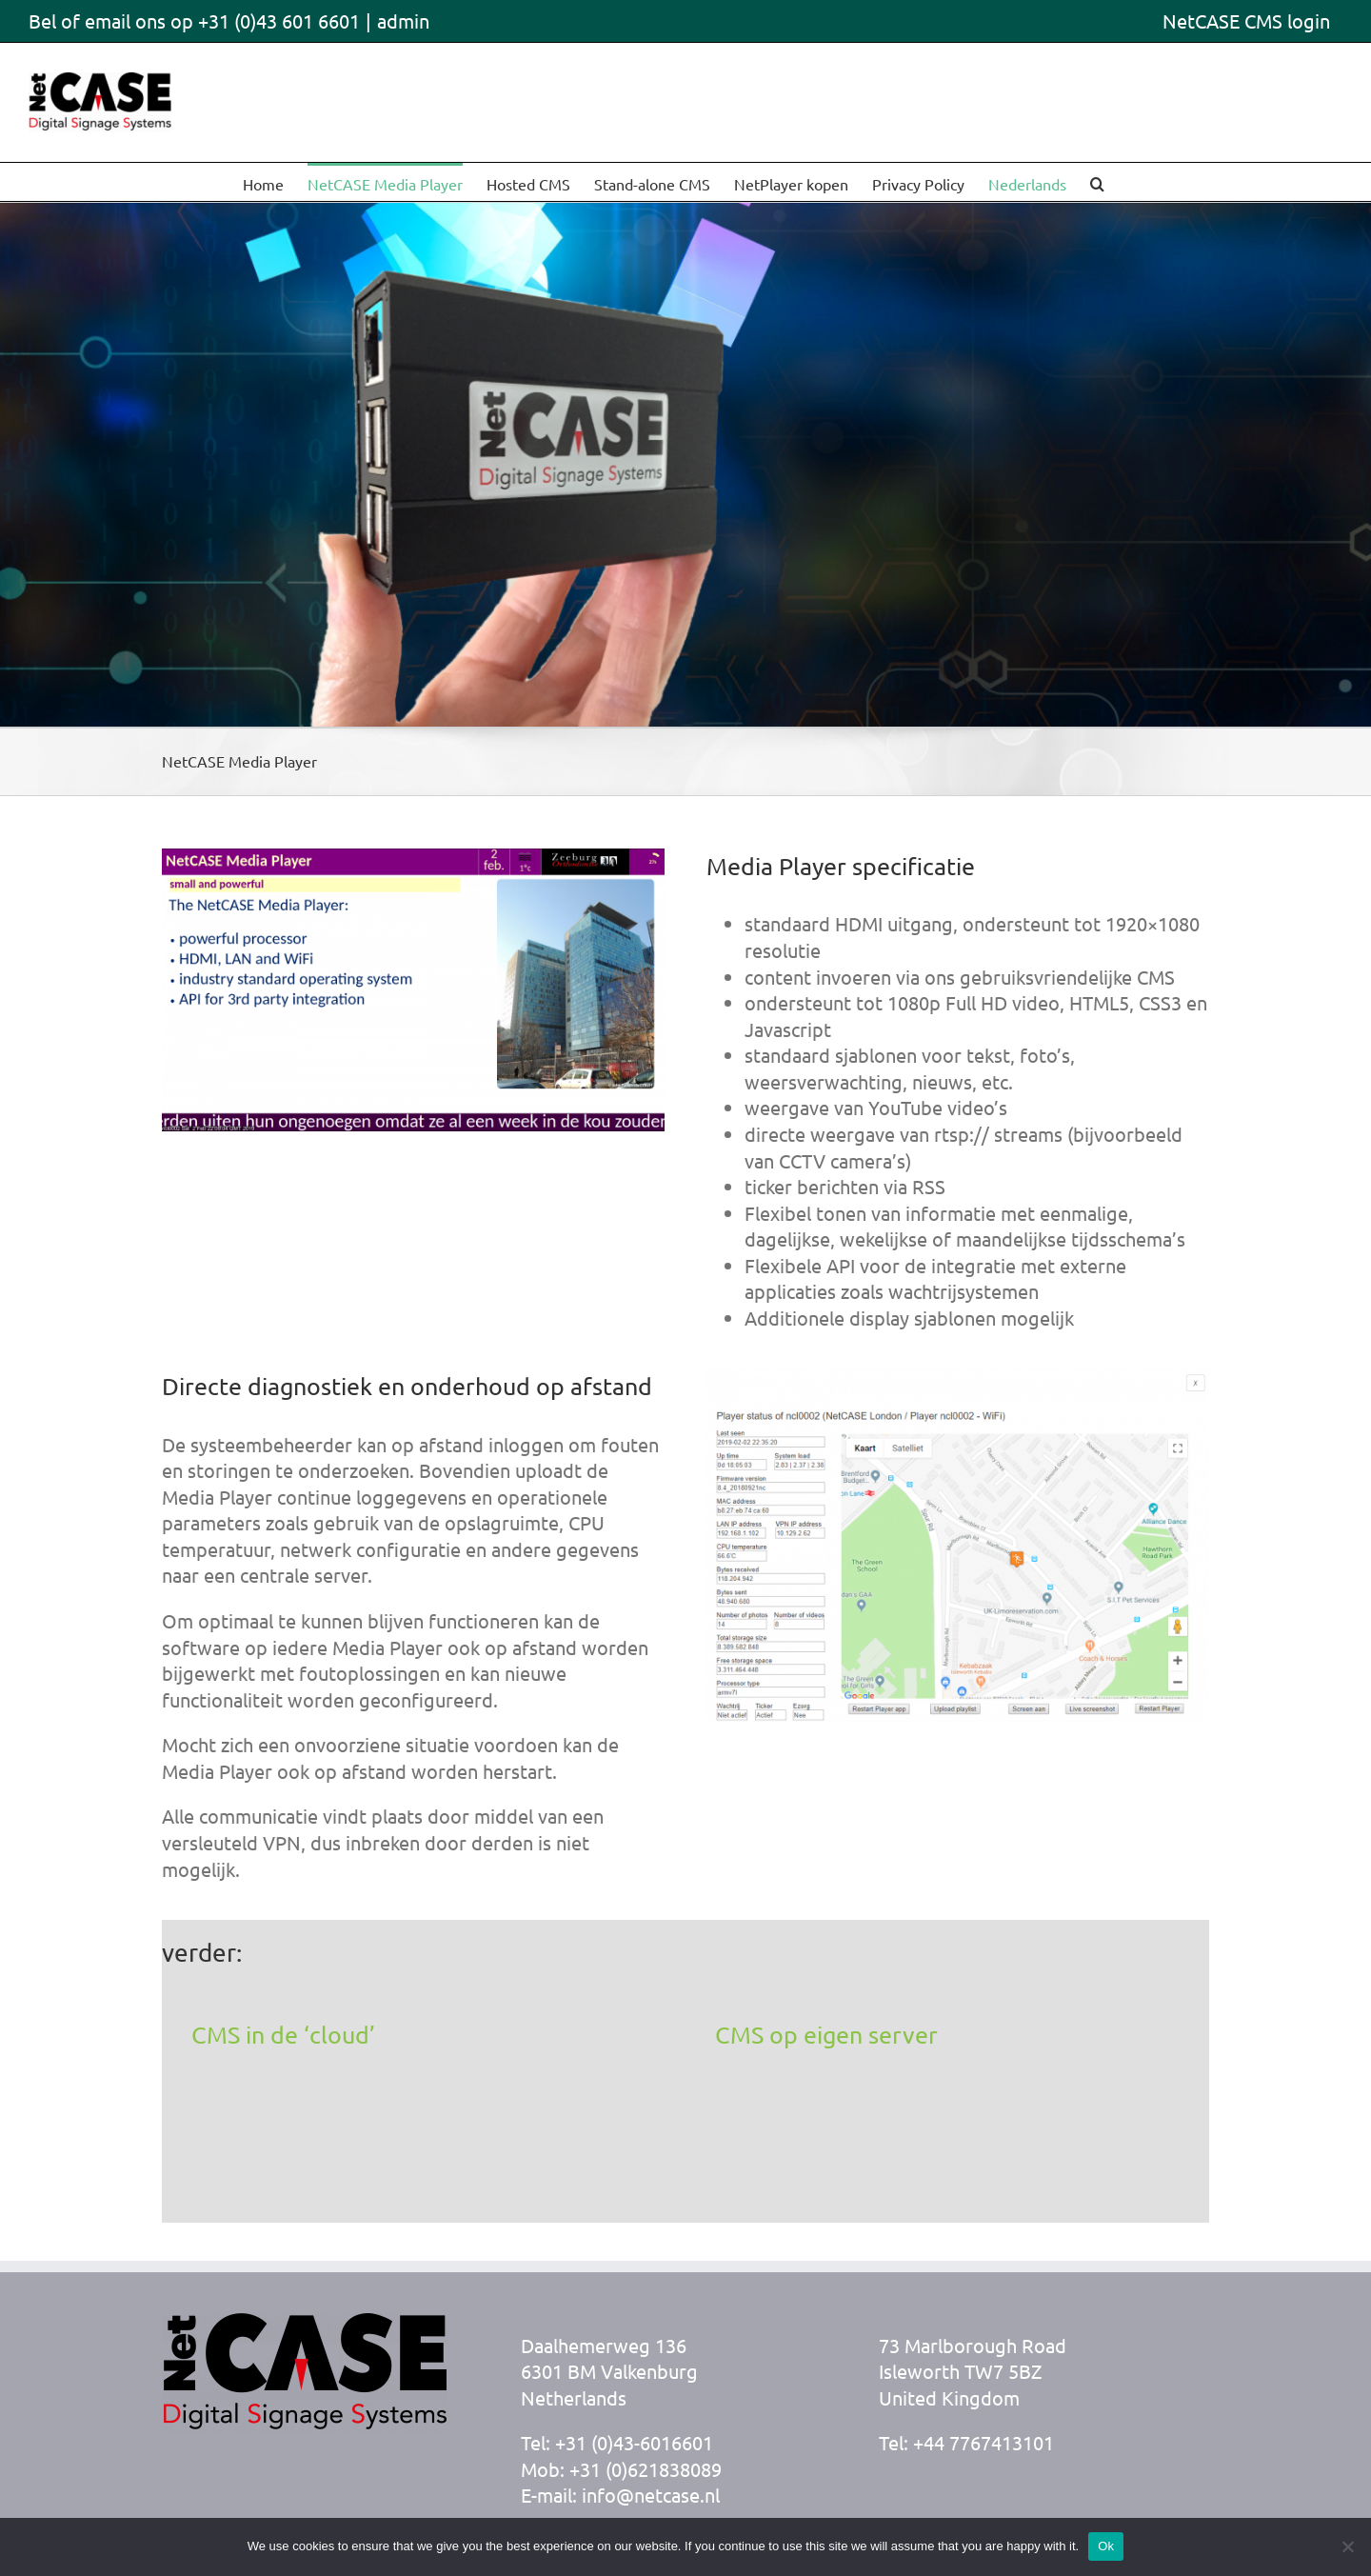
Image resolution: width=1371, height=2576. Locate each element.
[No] (1347, 2546)
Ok (1106, 2546)
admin (403, 20)
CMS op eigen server (826, 2034)
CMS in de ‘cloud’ (283, 2034)
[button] (1097, 182)
